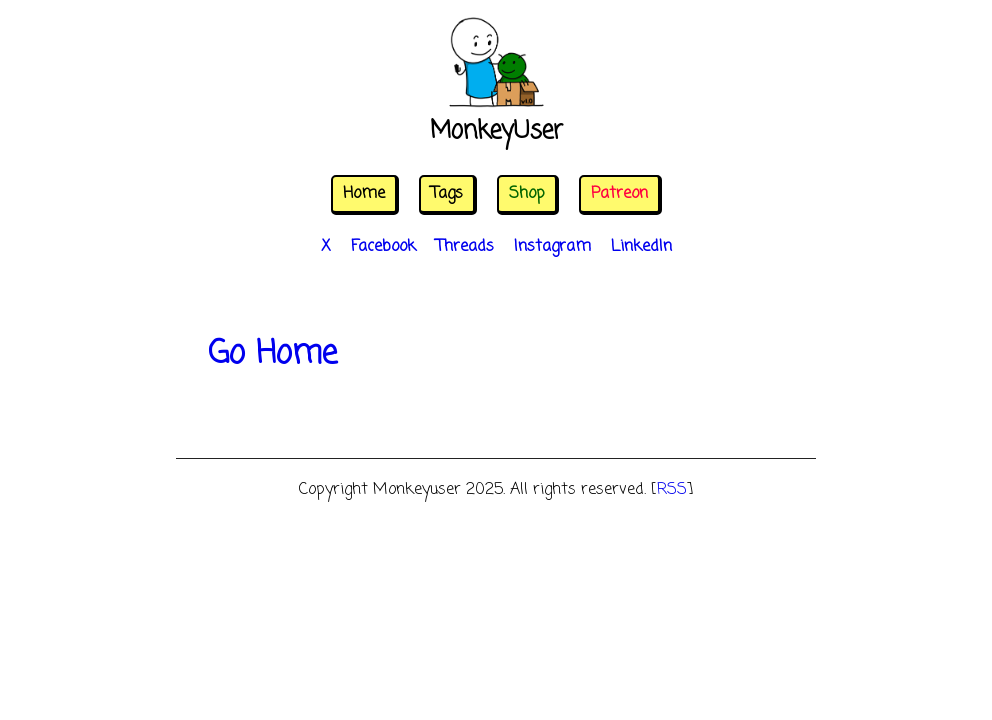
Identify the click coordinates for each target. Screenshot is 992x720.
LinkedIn (641, 247)
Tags (447, 194)
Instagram (552, 247)
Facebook (383, 247)
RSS (672, 490)
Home (364, 194)
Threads (465, 247)
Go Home (272, 354)
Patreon (619, 194)
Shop (527, 194)
